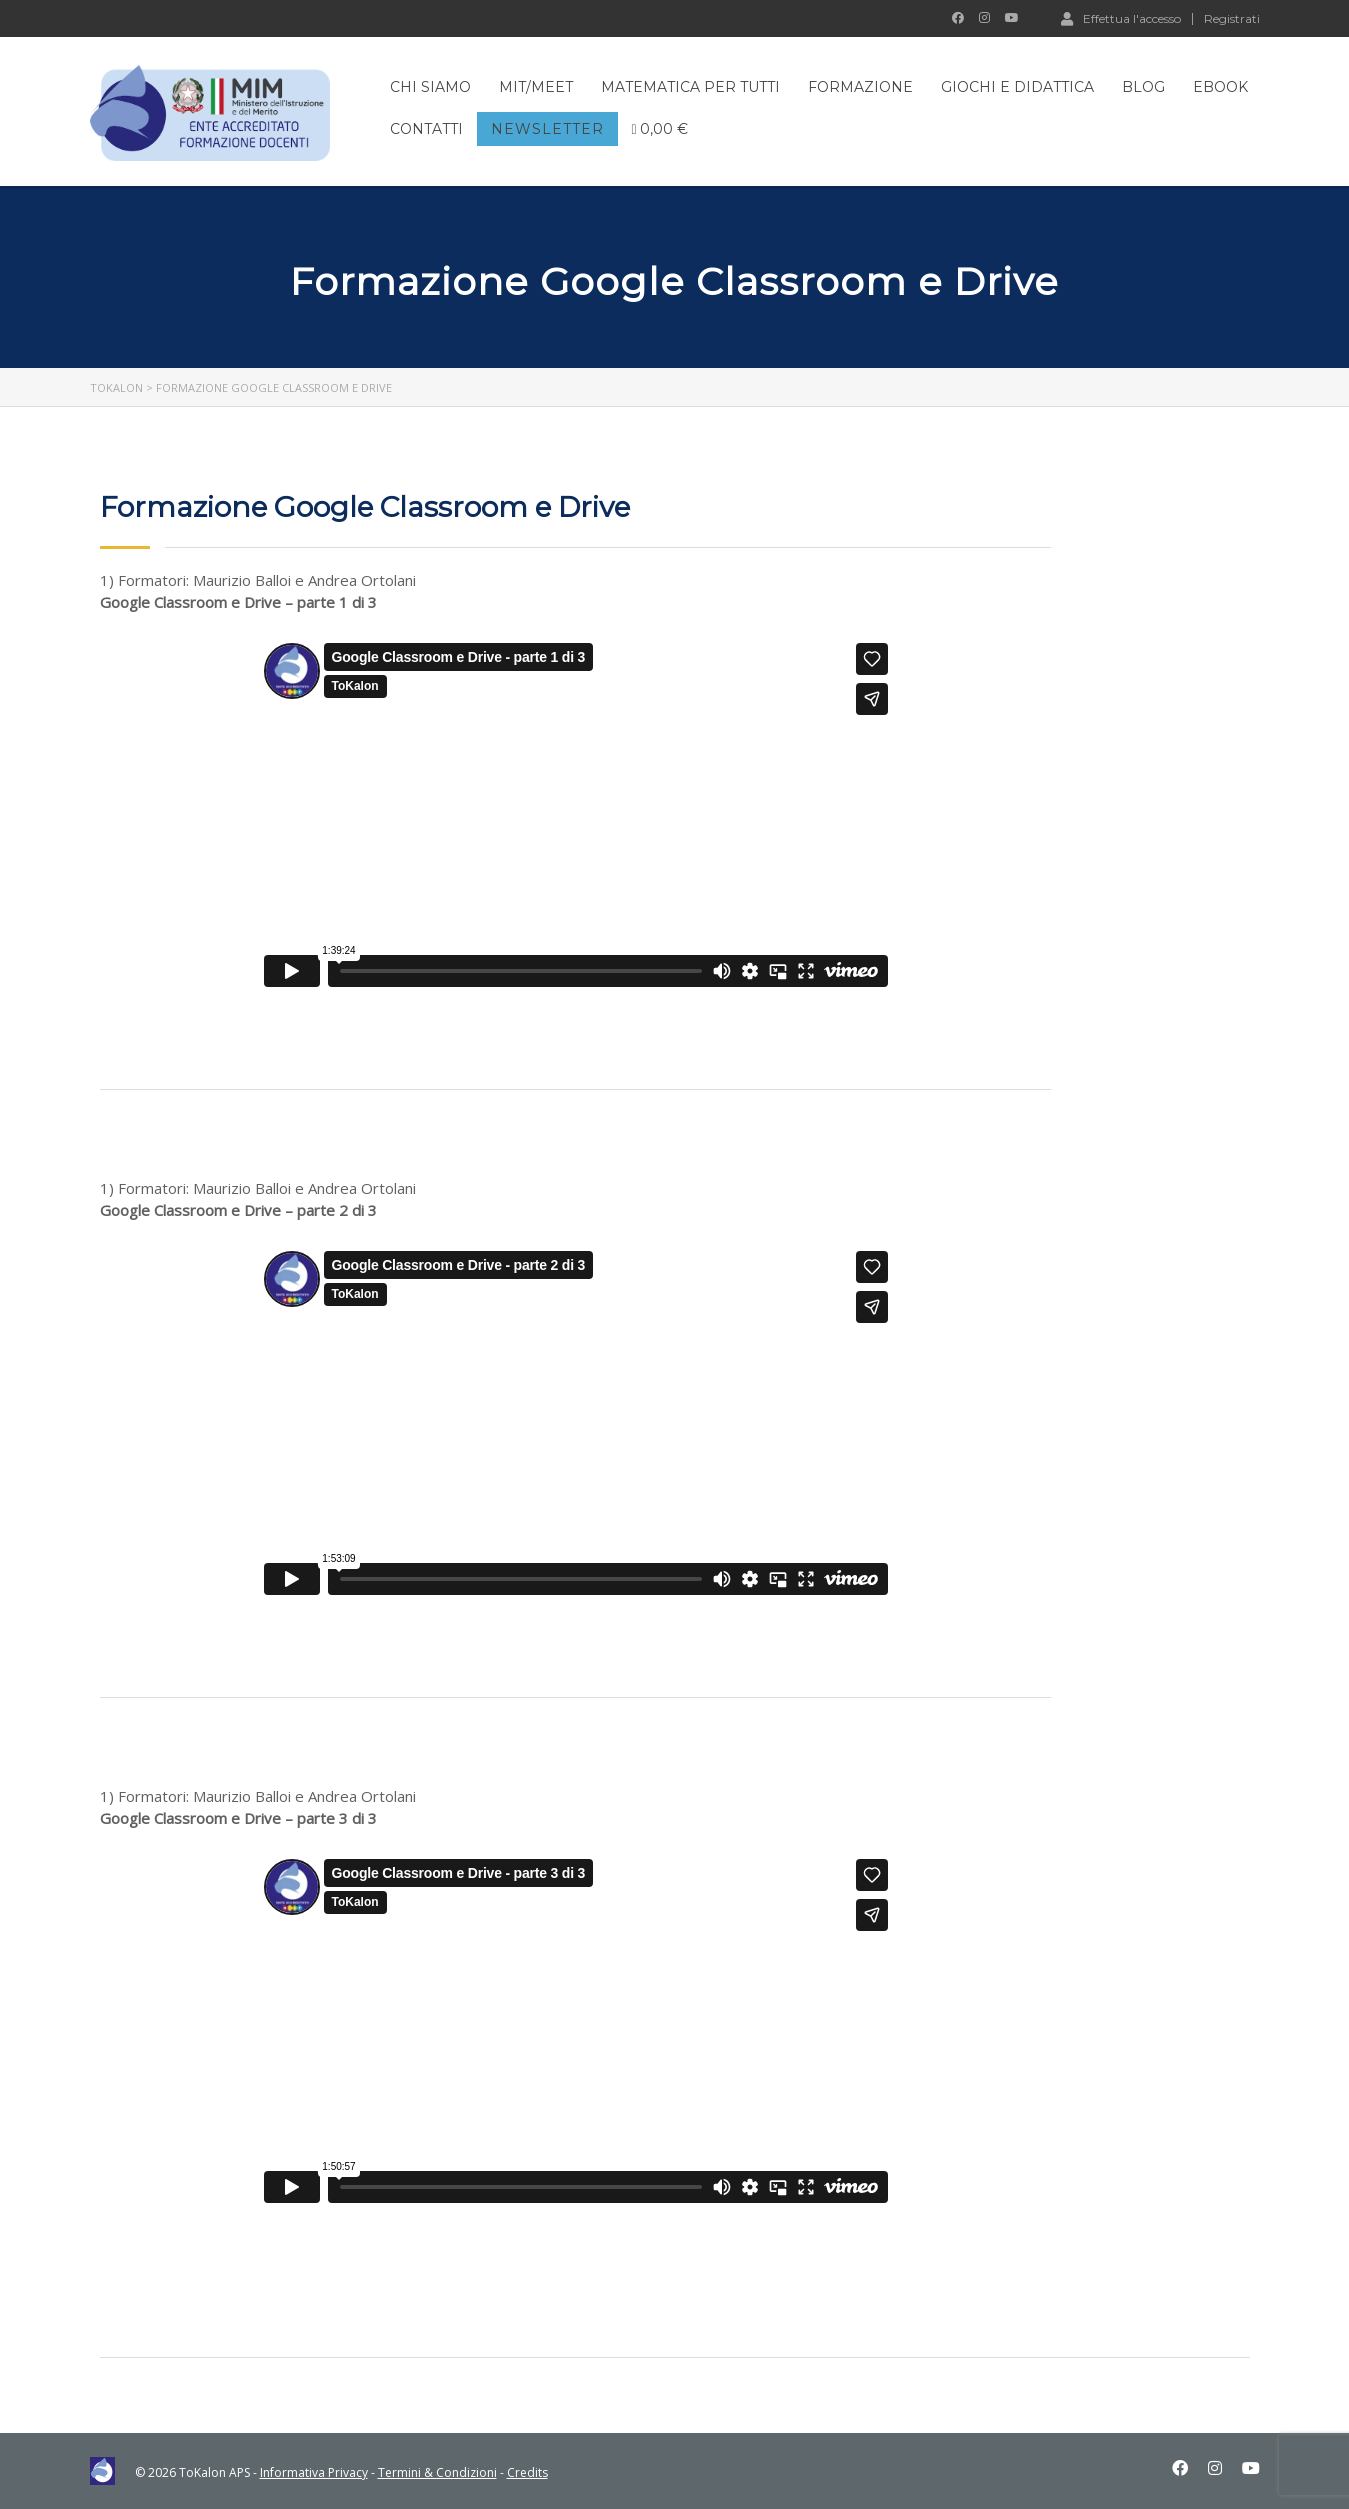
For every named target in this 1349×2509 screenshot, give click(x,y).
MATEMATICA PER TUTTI (690, 87)
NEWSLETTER (547, 129)
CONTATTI (426, 129)
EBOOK (1220, 87)
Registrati (1232, 19)
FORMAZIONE (860, 87)
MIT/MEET (536, 87)
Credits (527, 2472)
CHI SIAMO (430, 87)
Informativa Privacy (314, 2472)
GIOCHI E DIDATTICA (1017, 87)
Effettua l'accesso (1121, 18)
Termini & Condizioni (437, 2472)
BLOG (1143, 87)
